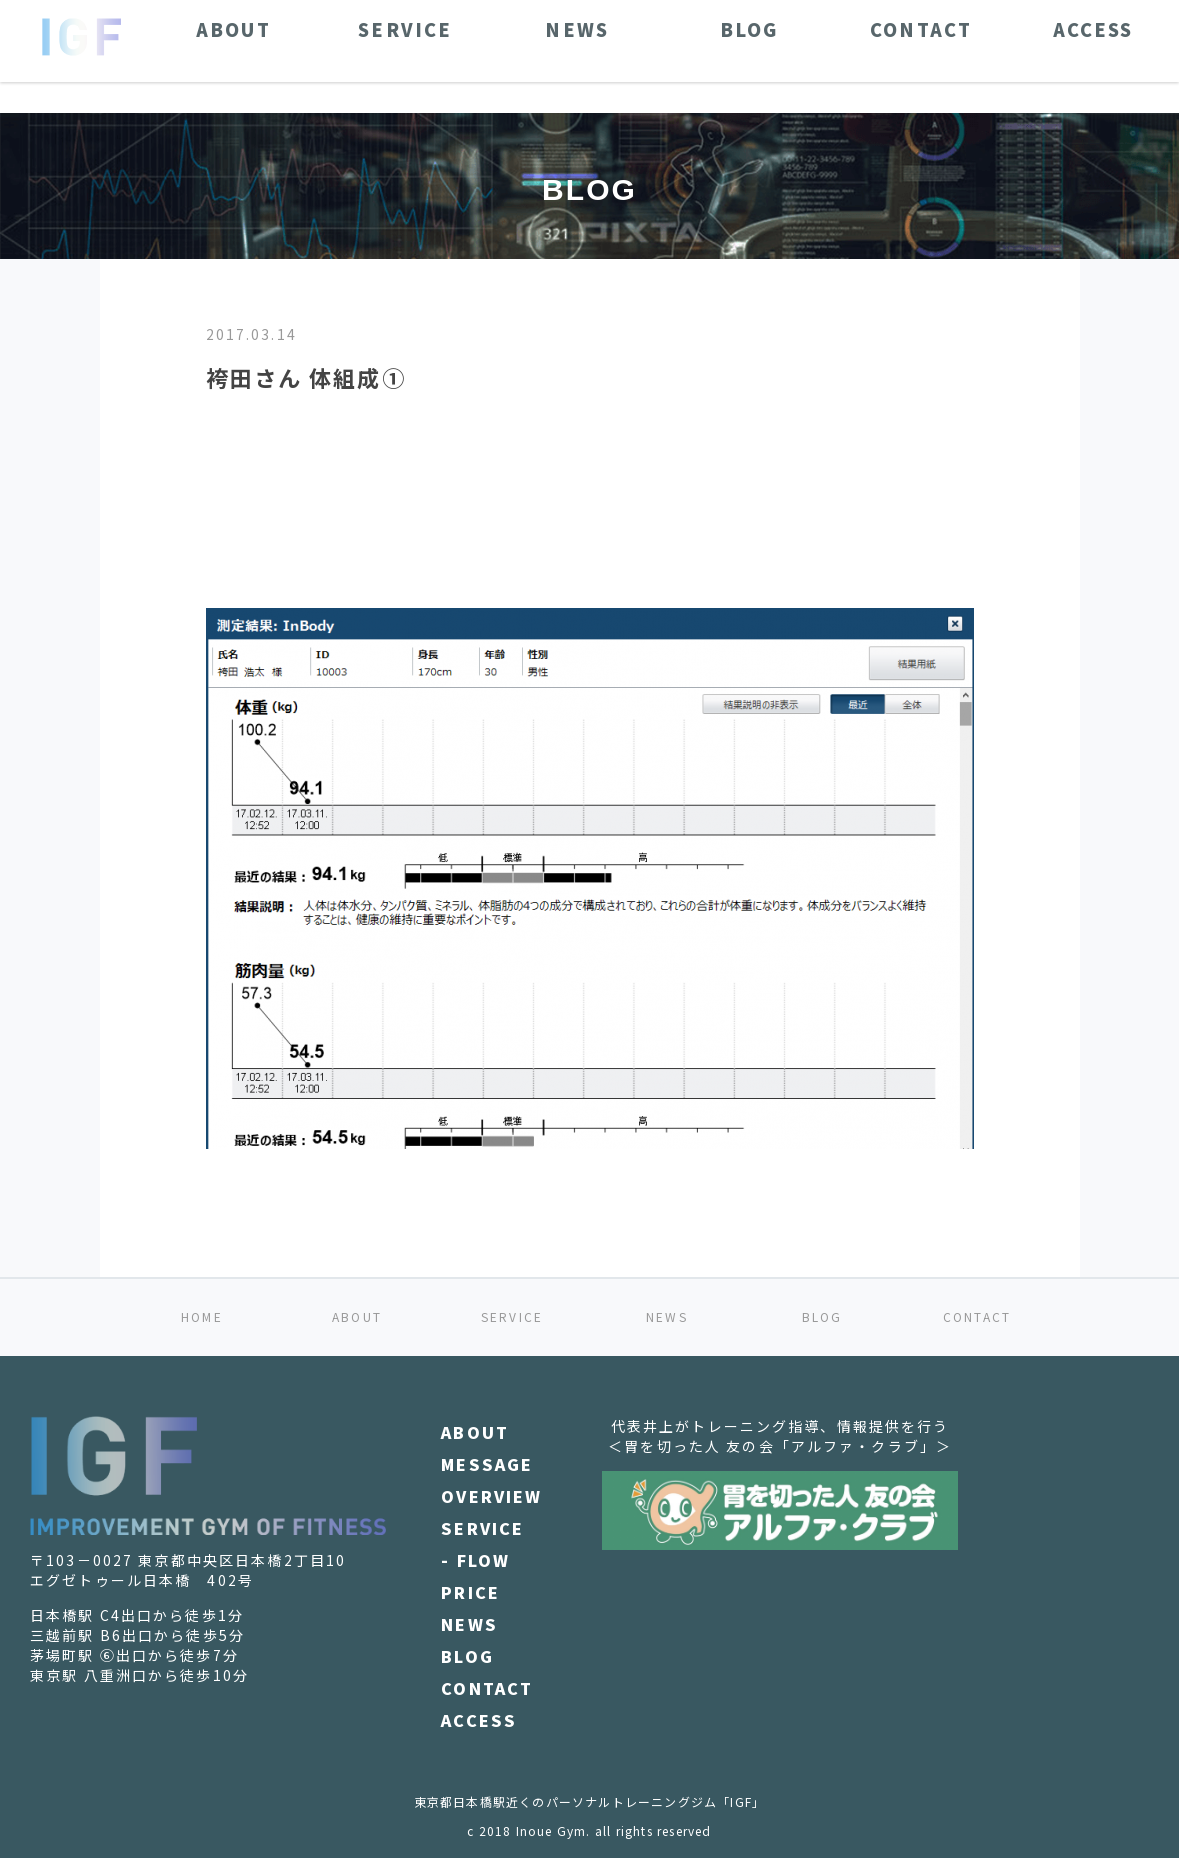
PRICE (470, 1592)
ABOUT (357, 1316)
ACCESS (479, 1720)
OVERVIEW (491, 1496)
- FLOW (475, 1560)
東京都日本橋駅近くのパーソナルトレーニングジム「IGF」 (590, 1801)
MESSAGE (487, 1464)
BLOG (822, 1316)
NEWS (667, 1316)
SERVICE (512, 1316)
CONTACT (977, 1316)
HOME (202, 1316)
